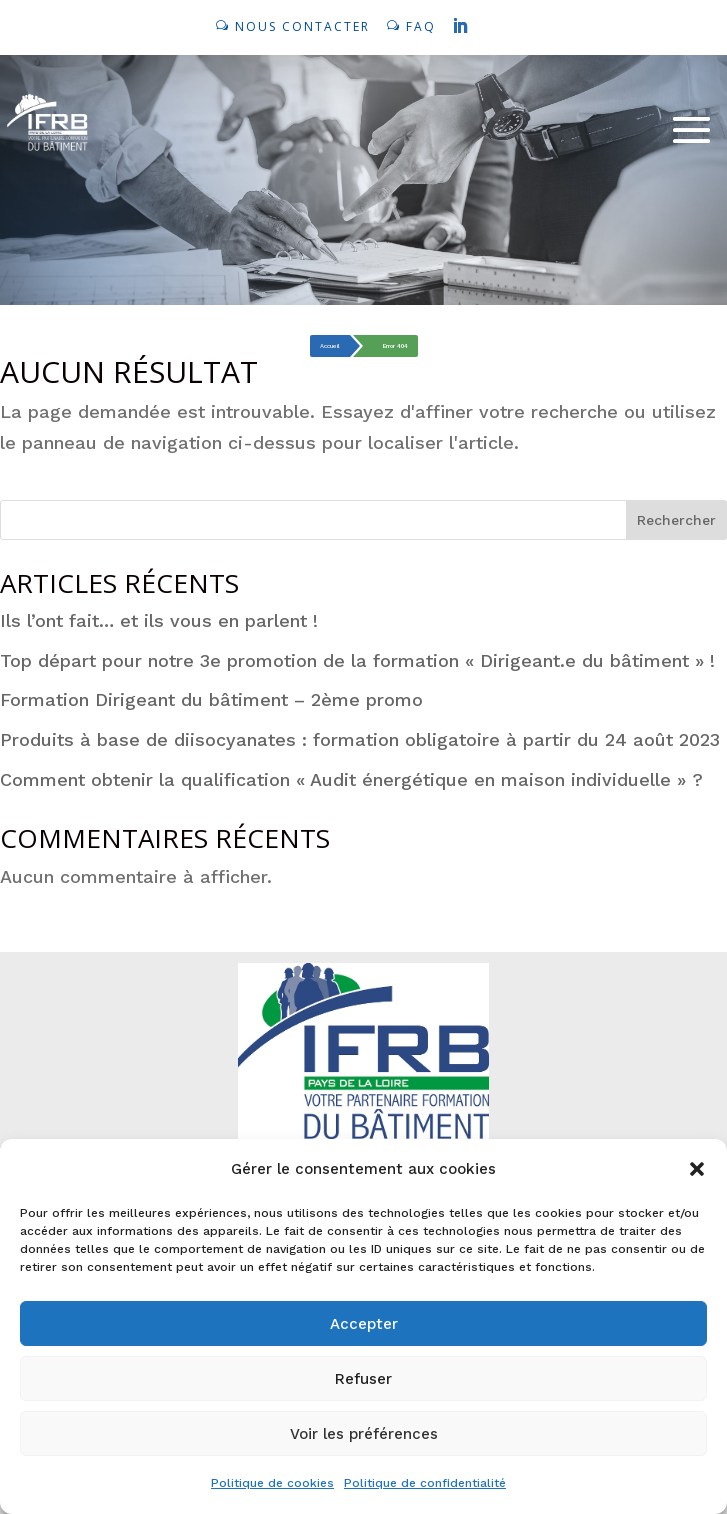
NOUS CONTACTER (302, 26)
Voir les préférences (364, 1434)
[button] (697, 1169)
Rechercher (676, 520)
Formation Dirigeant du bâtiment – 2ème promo (211, 699)
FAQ (421, 26)
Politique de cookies (272, 1483)
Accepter (364, 1324)
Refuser (363, 1379)
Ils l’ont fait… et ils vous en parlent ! (159, 620)
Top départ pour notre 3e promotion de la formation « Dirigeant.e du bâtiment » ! (357, 660)
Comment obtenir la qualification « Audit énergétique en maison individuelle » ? (351, 779)
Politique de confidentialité (425, 1483)
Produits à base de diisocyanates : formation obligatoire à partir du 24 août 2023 (360, 739)
